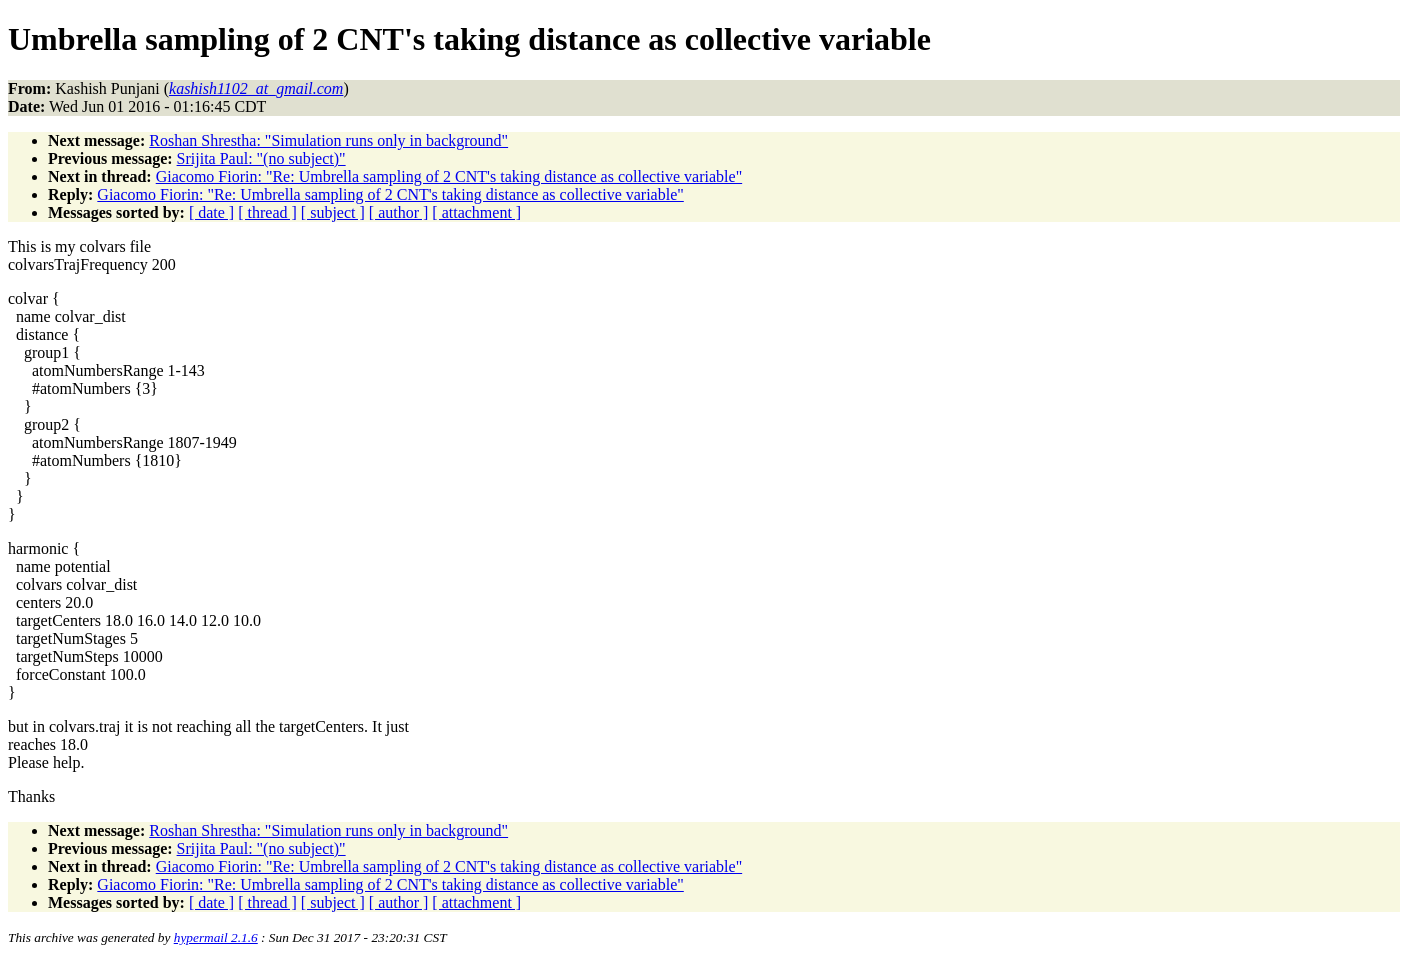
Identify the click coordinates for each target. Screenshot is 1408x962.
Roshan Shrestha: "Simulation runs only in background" (328, 140)
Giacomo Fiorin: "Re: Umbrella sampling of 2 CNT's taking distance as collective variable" (449, 176)
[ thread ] (267, 212)
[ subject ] (333, 212)
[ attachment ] (476, 212)
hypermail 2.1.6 (216, 937)
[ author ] (399, 212)
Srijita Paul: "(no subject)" (261, 158)
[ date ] (211, 212)
